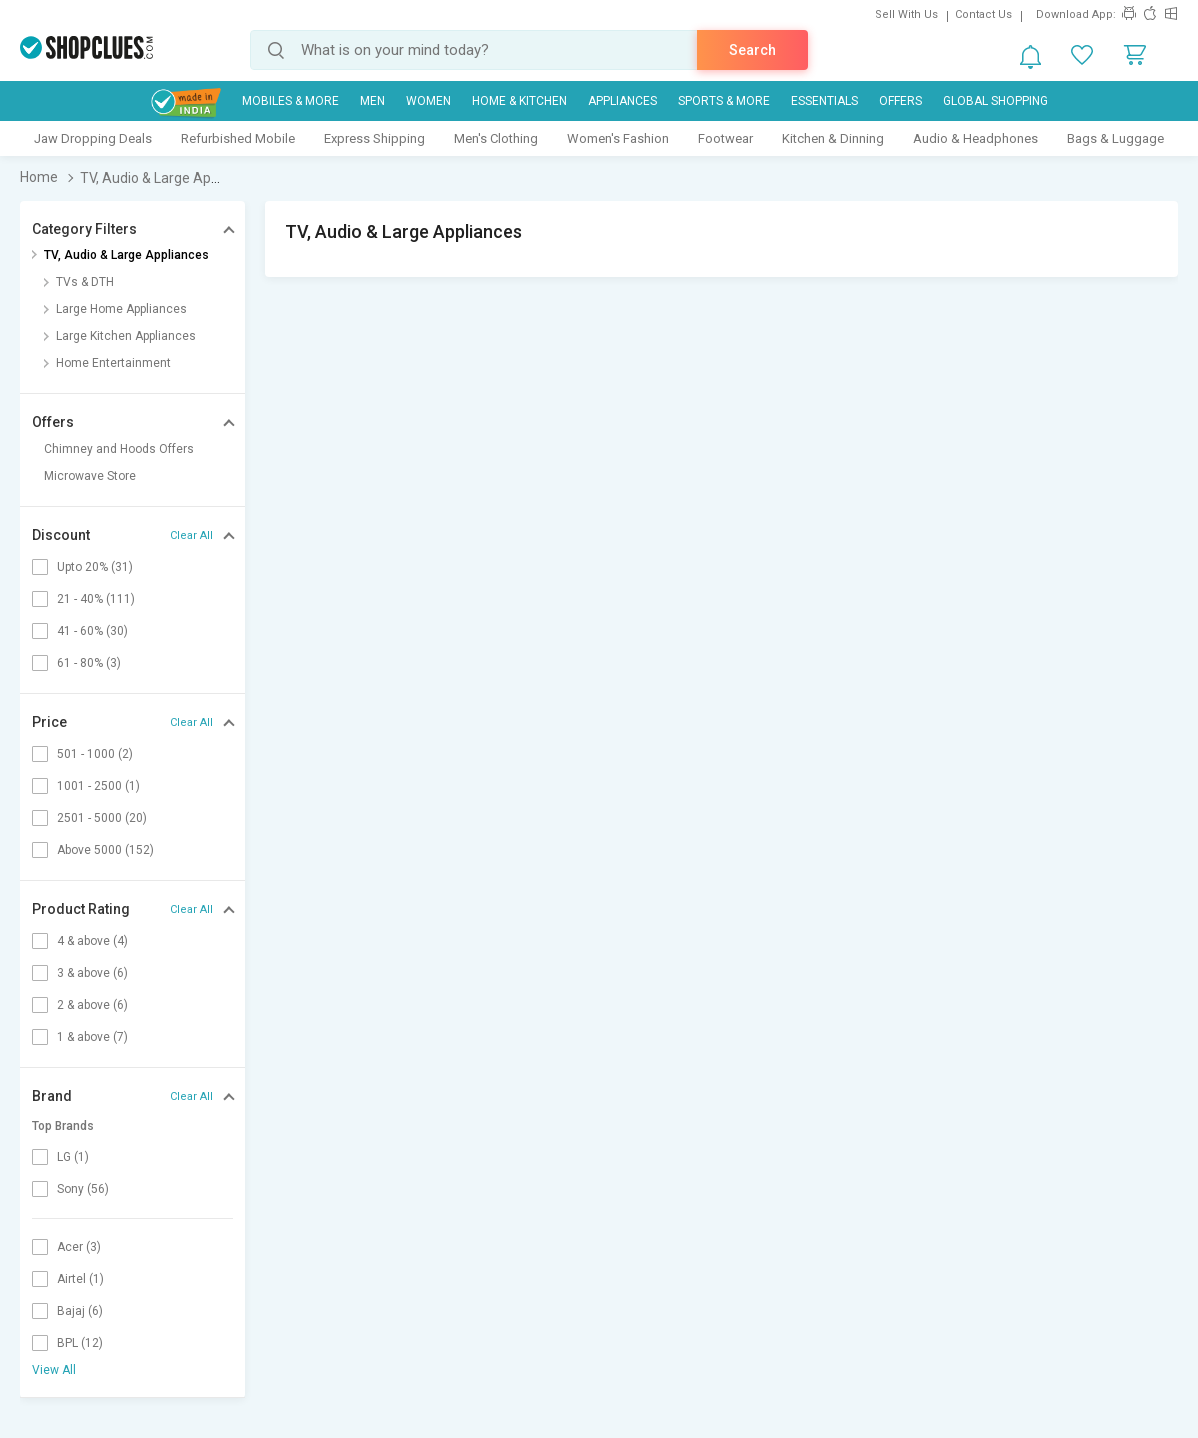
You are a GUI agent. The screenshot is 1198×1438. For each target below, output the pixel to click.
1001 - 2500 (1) (98, 786)
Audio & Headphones (975, 138)
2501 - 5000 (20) (102, 818)
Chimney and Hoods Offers (119, 449)
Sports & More (724, 101)
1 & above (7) (92, 1037)
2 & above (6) (92, 1005)
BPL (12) (80, 1343)
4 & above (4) (92, 941)
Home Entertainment (113, 363)
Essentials (824, 101)
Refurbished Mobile (238, 138)
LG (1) (73, 1157)
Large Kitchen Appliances (126, 336)
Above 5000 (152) (105, 850)
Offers (900, 101)
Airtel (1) (80, 1279)
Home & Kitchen (519, 101)
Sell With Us (906, 14)
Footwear (725, 138)
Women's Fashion (618, 138)
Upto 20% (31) (95, 567)
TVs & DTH (85, 282)
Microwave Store (90, 476)
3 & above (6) (92, 973)
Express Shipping (374, 138)
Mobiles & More (290, 101)
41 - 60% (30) (92, 631)
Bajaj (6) (80, 1311)
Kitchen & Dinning (833, 138)
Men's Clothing (496, 138)
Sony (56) (83, 1189)
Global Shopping (995, 101)
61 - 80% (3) (89, 663)
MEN (372, 101)
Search (752, 50)
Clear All (191, 535)
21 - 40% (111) (96, 599)
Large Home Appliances (121, 309)
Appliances (622, 101)
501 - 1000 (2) (95, 754)
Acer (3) (79, 1247)
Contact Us (983, 14)
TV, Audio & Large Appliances (126, 255)
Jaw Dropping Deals (93, 138)
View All (54, 1370)
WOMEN (428, 101)
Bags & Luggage (1115, 138)
